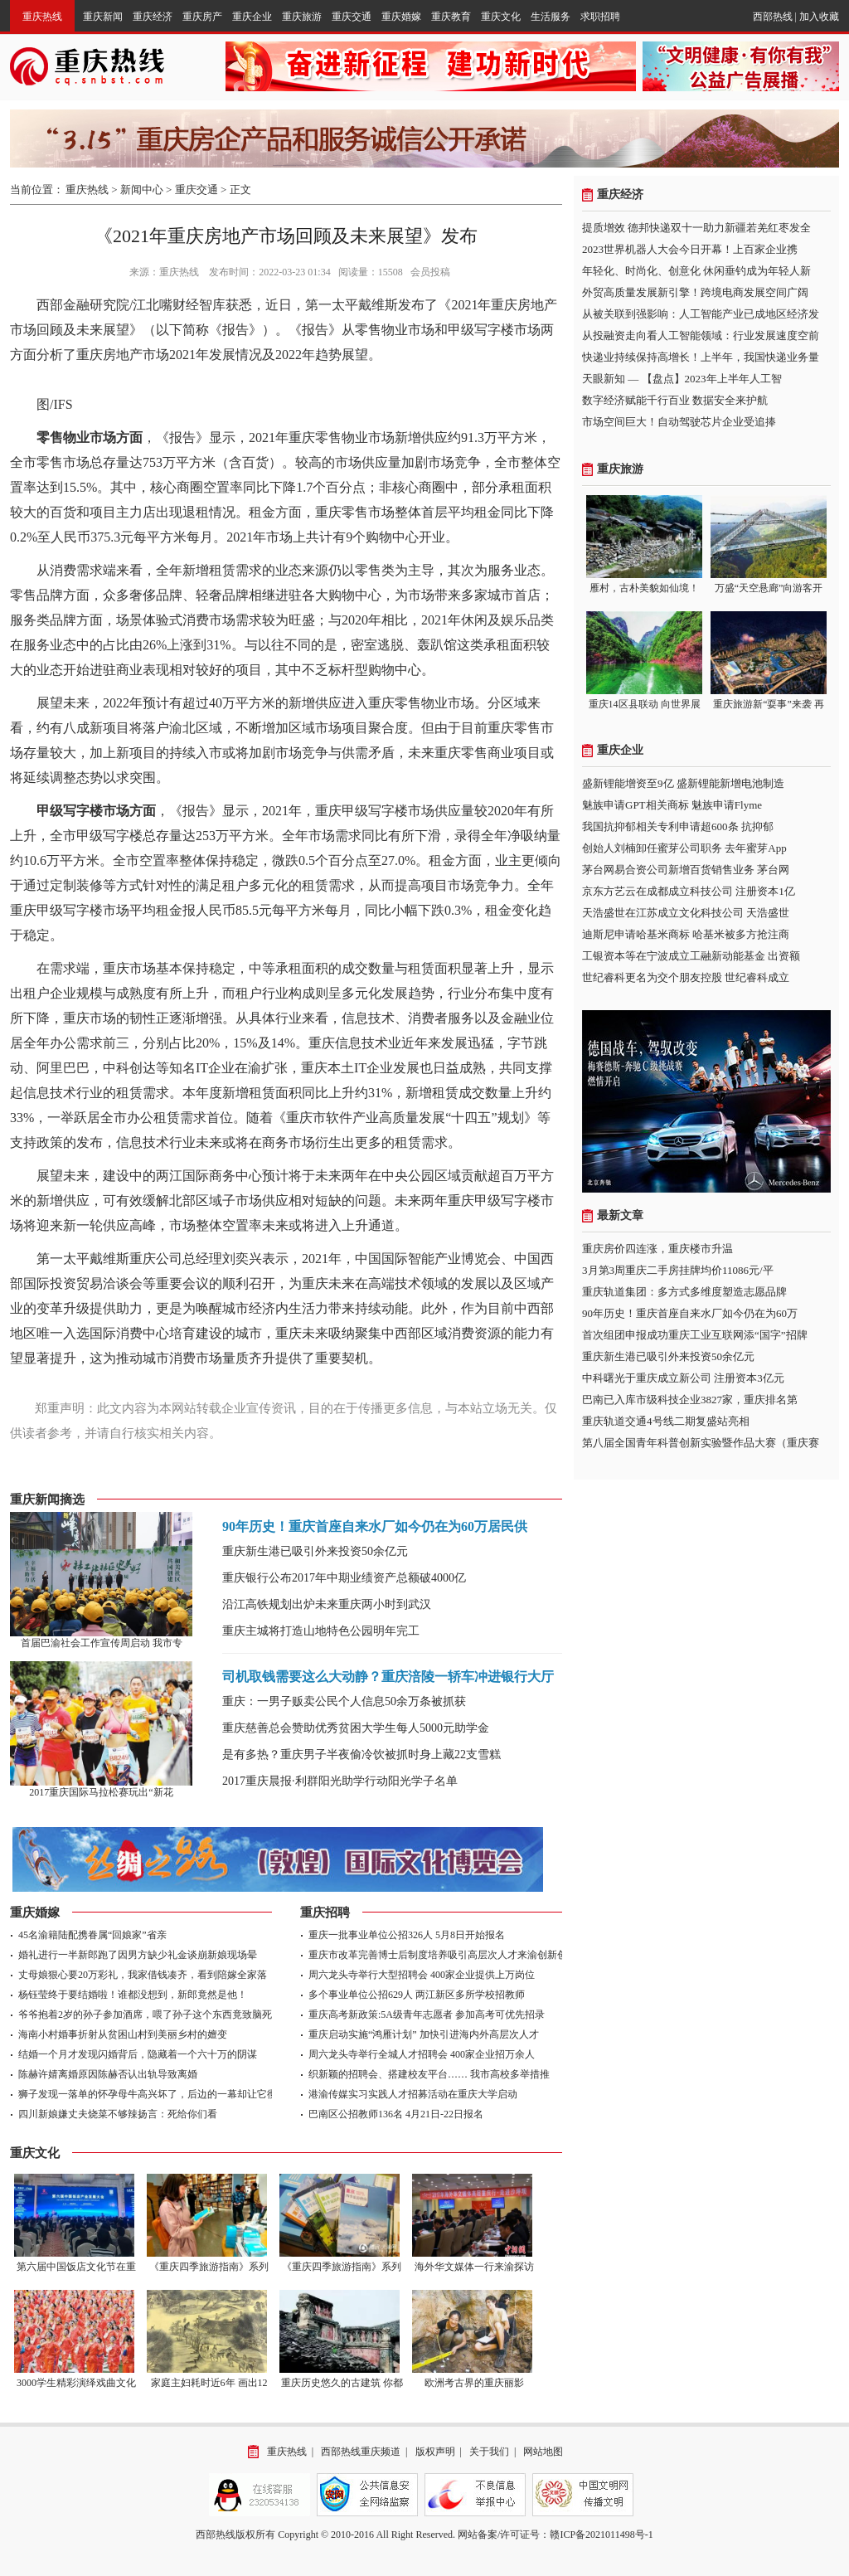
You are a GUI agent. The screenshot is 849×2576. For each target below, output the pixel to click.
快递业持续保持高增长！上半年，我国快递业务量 (700, 357)
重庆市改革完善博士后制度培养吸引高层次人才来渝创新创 (437, 1955)
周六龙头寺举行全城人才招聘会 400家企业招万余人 (421, 2054)
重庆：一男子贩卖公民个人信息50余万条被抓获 (344, 1701)
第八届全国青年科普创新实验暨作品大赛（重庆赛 (700, 1442)
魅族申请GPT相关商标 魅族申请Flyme (672, 805)
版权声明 (435, 2451)
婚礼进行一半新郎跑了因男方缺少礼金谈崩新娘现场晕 (137, 1955)
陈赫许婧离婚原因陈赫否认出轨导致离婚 (107, 2074)
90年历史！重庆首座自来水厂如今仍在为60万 (690, 1313)
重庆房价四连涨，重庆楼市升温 (657, 1248)
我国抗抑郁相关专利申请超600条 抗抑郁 (678, 826)
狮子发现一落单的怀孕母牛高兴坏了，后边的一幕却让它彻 (147, 2094)
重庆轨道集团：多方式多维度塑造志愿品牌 (684, 1292)
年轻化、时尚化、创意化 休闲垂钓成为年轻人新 (696, 271)
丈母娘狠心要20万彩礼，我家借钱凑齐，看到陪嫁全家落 (142, 1975)
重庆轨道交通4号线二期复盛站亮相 (666, 1421)
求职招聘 (600, 16)
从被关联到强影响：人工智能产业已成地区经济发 (700, 314)
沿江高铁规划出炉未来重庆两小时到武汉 (326, 1604)
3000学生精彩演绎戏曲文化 (76, 2383)
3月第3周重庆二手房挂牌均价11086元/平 (678, 1270)
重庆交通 (351, 16)
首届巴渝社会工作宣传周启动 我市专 (101, 1643)
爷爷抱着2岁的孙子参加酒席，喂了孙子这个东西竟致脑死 (145, 2014)
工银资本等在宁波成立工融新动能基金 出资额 (691, 956)
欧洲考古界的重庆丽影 (474, 2383)
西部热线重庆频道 (360, 2451)
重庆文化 (501, 16)
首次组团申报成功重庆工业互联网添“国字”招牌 (695, 1335)
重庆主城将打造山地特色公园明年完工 (321, 1631)
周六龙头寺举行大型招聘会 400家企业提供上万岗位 (421, 1975)
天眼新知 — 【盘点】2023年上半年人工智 (682, 378)
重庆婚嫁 (401, 16)
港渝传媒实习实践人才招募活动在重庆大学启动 (412, 2094)
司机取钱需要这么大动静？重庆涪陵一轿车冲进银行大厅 (388, 1677)
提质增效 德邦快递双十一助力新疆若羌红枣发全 (696, 227)
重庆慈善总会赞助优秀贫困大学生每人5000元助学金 (355, 1728)
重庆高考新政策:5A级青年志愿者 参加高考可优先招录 (426, 2014)
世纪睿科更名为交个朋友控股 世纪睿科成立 (685, 977)
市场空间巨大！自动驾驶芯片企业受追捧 (679, 422)
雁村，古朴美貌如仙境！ (644, 588)
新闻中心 (141, 189)
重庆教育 (451, 16)
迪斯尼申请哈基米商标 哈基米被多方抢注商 (685, 934)
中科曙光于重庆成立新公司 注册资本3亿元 (683, 1378)
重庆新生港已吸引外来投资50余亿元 (315, 1551)
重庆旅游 (302, 16)
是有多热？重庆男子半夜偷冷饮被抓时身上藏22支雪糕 (361, 1754)
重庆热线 (42, 16)
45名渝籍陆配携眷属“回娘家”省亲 (92, 1935)
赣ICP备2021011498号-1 (601, 2534)
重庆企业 (252, 16)
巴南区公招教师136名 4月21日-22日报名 (395, 2114)
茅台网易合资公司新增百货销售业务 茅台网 (685, 869)
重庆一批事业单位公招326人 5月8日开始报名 (406, 1935)
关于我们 (489, 2451)
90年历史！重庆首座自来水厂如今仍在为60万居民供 (374, 1526)
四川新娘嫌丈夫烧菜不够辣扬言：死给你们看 (117, 2114)
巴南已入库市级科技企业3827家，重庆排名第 (690, 1399)
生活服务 (550, 16)
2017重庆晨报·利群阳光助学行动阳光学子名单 (340, 1781)
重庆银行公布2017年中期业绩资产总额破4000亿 (344, 1578)
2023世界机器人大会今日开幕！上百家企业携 (690, 249)
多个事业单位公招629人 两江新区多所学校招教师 (416, 1994)
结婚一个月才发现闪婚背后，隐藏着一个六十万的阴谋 (137, 2054)
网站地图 (543, 2451)
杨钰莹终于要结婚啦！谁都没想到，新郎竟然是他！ (132, 1994)
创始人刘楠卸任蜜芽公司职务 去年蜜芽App (684, 848)
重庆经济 (152, 16)
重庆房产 (202, 16)
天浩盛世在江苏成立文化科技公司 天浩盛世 (685, 912)
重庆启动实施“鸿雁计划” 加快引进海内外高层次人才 (423, 2034)
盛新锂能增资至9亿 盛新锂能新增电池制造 (683, 783)
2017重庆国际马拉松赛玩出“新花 (100, 1792)
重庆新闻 (103, 16)
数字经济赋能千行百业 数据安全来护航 (675, 400)
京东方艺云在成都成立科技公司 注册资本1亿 (688, 891)
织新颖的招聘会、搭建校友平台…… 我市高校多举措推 (429, 2074)
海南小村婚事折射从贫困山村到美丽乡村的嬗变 (122, 2034)
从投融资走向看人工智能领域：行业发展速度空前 (700, 335)
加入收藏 (819, 16)
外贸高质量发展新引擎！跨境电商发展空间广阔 (695, 292)
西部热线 (773, 16)
